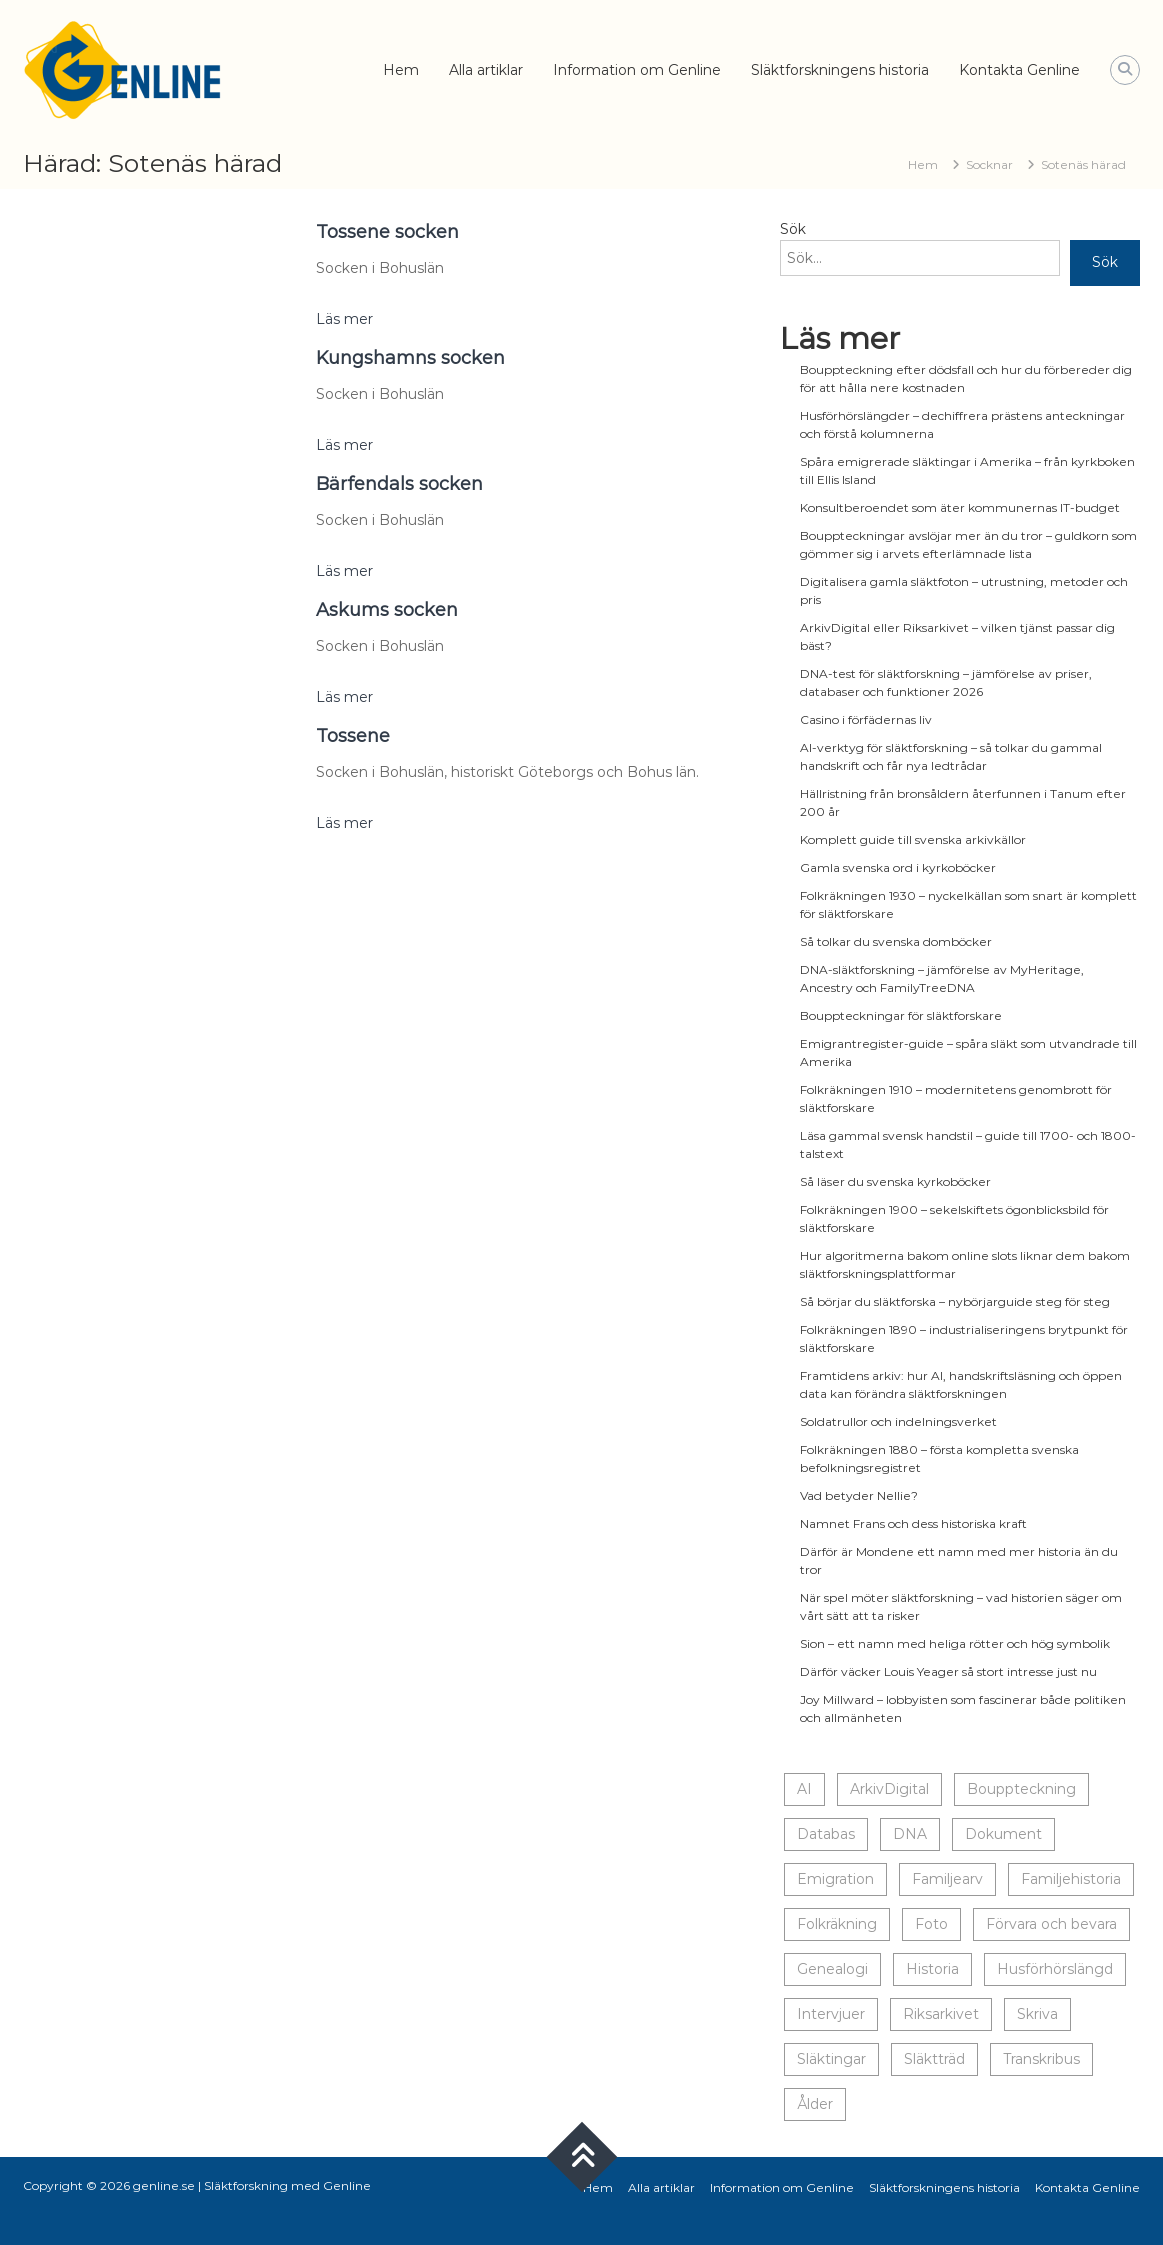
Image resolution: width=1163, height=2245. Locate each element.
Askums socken (387, 610)
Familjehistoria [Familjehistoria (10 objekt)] (1071, 1879)
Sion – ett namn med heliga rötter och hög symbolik (955, 1643)
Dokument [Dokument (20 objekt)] (1003, 1834)
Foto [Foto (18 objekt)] (931, 1924)
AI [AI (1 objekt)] (804, 1789)
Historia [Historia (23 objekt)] (932, 1969)
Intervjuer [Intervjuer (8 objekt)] (831, 2014)
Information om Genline (637, 70)
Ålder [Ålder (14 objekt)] (815, 2104)
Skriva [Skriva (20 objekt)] (1037, 2014)
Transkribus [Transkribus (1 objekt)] (1041, 2059)
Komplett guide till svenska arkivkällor (913, 839)
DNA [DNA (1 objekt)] (910, 1834)
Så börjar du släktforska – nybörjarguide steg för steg (955, 1301)
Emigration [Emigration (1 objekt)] (835, 1879)
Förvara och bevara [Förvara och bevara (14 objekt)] (1051, 1924)
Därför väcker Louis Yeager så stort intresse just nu (948, 1671)
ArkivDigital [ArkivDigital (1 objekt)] (889, 1789)
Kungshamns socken (410, 358)
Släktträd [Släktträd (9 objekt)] (934, 2059)
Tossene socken (387, 232)
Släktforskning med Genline (287, 2185)
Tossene (353, 736)
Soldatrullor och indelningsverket (898, 1421)
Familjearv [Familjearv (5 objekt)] (947, 1879)
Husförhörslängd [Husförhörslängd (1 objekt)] (1055, 1969)
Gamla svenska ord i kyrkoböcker (898, 867)
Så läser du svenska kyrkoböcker (895, 1181)
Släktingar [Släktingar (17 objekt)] (831, 2059)
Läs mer (344, 319)
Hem (401, 70)
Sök (793, 229)
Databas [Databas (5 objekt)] (826, 1834)
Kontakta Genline (1019, 70)
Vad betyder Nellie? (859, 1495)
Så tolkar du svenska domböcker (896, 941)
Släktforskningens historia (840, 70)
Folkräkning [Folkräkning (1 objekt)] (837, 1924)
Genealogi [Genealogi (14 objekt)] (832, 1969)
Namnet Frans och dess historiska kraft (913, 1523)
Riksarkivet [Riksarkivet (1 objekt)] (941, 2014)
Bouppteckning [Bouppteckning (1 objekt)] (1021, 1789)
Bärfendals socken (399, 484)
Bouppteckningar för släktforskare (901, 1015)
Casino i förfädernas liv (866, 719)
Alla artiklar (486, 70)
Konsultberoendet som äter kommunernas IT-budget (960, 507)
